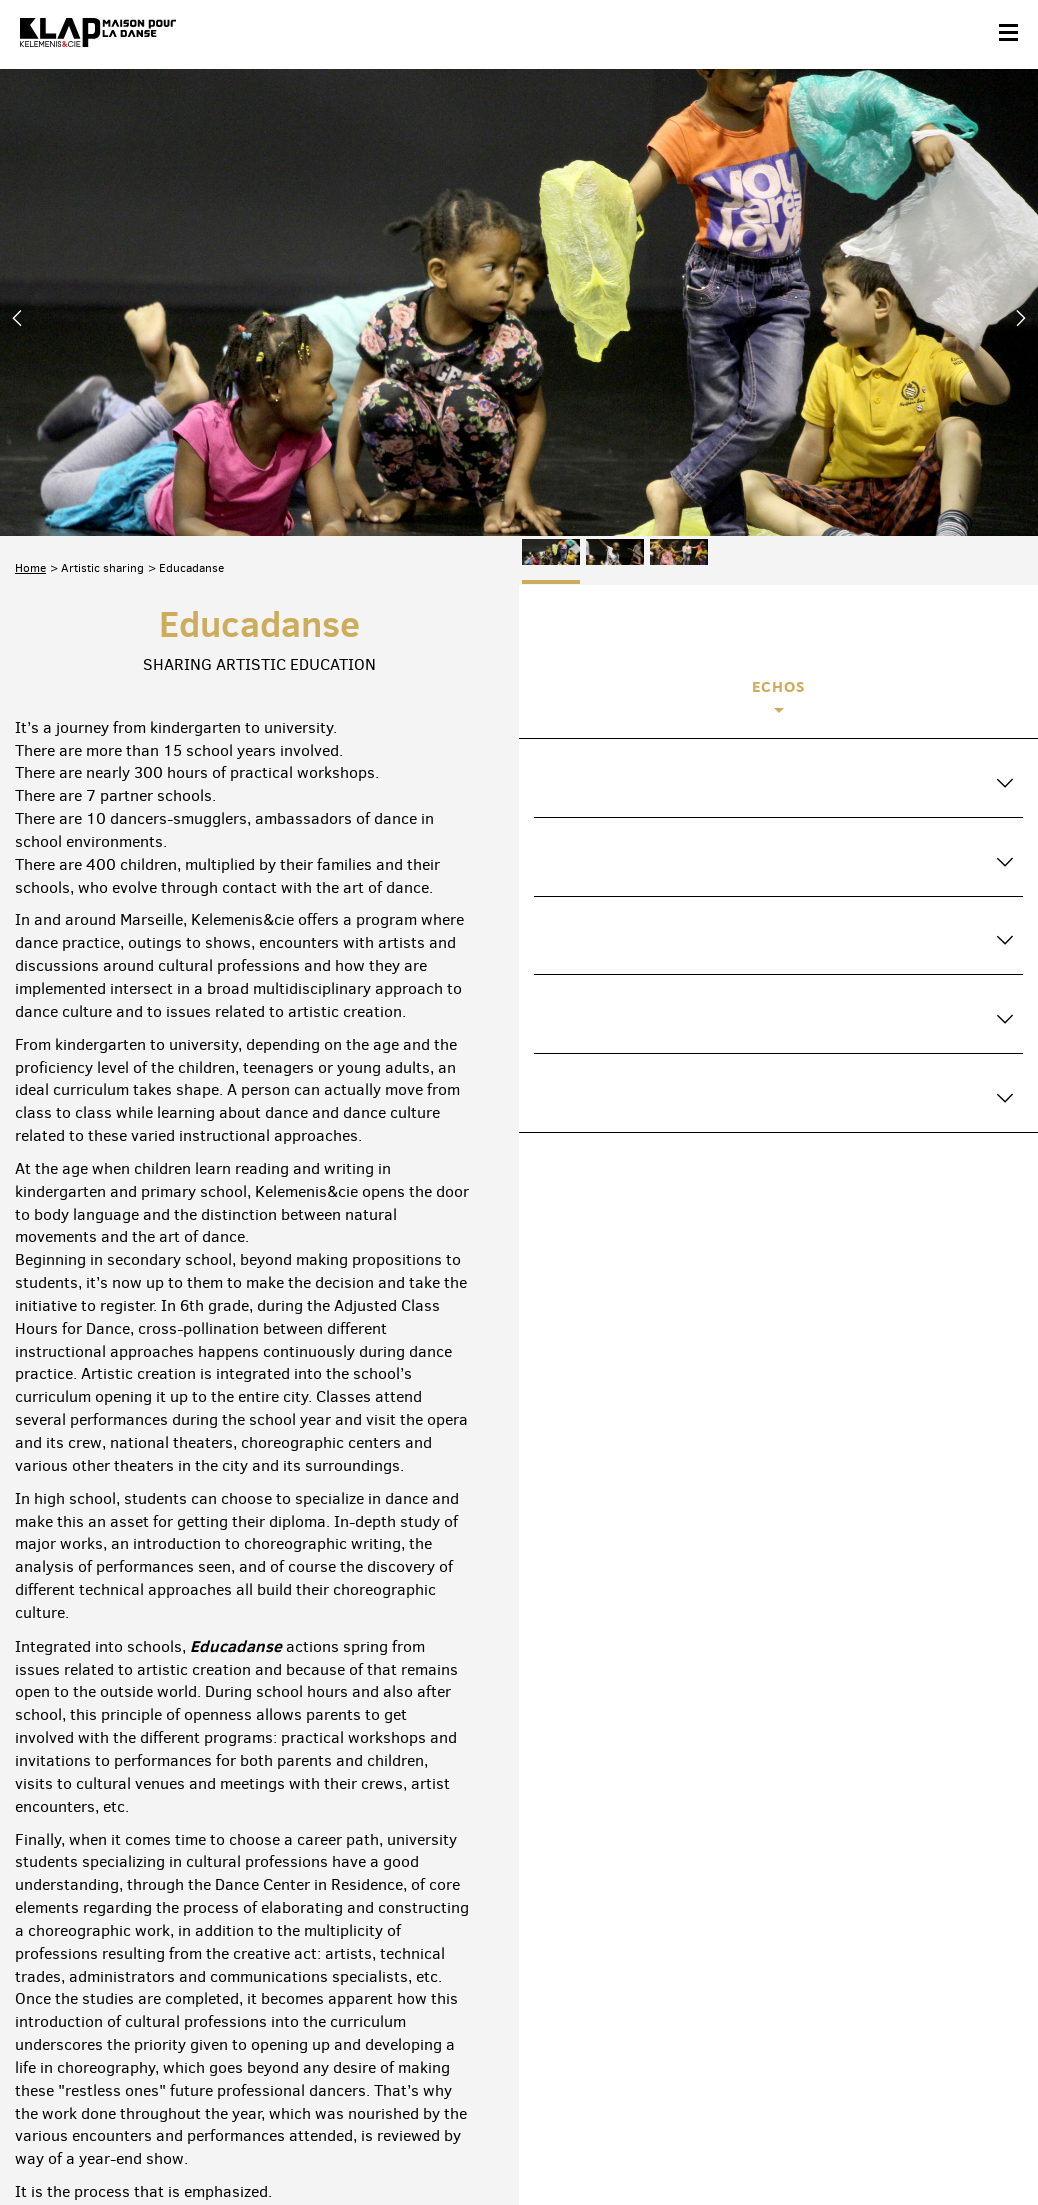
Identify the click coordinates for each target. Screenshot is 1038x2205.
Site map (208, 2141)
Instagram (915, 2048)
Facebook (789, 2048)
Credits (391, 2141)
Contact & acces (58, 2141)
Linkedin (999, 2048)
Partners (143, 2141)
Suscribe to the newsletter (92, 2052)
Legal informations (301, 2141)
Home (30, 352)
